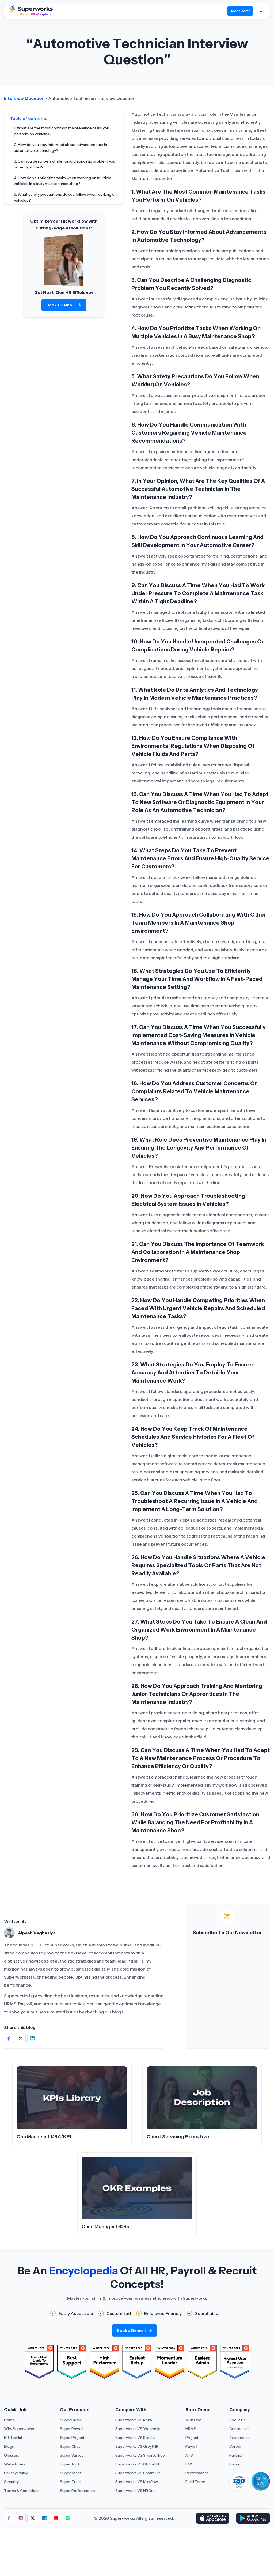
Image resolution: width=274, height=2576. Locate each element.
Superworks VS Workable (138, 2428)
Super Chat (70, 2446)
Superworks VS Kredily (135, 2437)
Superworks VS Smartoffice (140, 2455)
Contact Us (239, 2428)
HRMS (190, 2428)
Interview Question (24, 98)
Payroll (191, 2446)
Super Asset (71, 2472)
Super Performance (77, 2490)
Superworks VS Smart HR (137, 2472)
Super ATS (69, 2464)
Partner (236, 2455)
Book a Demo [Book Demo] (240, 11)
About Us (237, 2419)
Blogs (9, 2446)
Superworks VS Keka (133, 2419)
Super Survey (71, 2455)
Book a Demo (63, 305)
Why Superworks (19, 2428)
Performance (197, 2472)
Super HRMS (71, 2419)
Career (235, 2446)
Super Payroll (71, 2428)
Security (11, 2481)
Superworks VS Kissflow (136, 2481)
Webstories (14, 2464)
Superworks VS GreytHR (136, 2446)
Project (192, 2437)
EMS (189, 2464)
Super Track (71, 2481)
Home (9, 2419)
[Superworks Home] (30, 14)
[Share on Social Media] (9, 2038)
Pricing (235, 2464)
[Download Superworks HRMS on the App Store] (212, 2518)
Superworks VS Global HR (138, 2464)
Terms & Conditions (21, 2490)
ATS (189, 2455)
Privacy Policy (16, 2472)
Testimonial (239, 2437)
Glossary (11, 2455)
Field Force (195, 2481)
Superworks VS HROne (135, 2490)
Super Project (72, 2437)
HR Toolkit (13, 2437)
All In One (193, 2419)
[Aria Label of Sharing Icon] (9, 2518)
